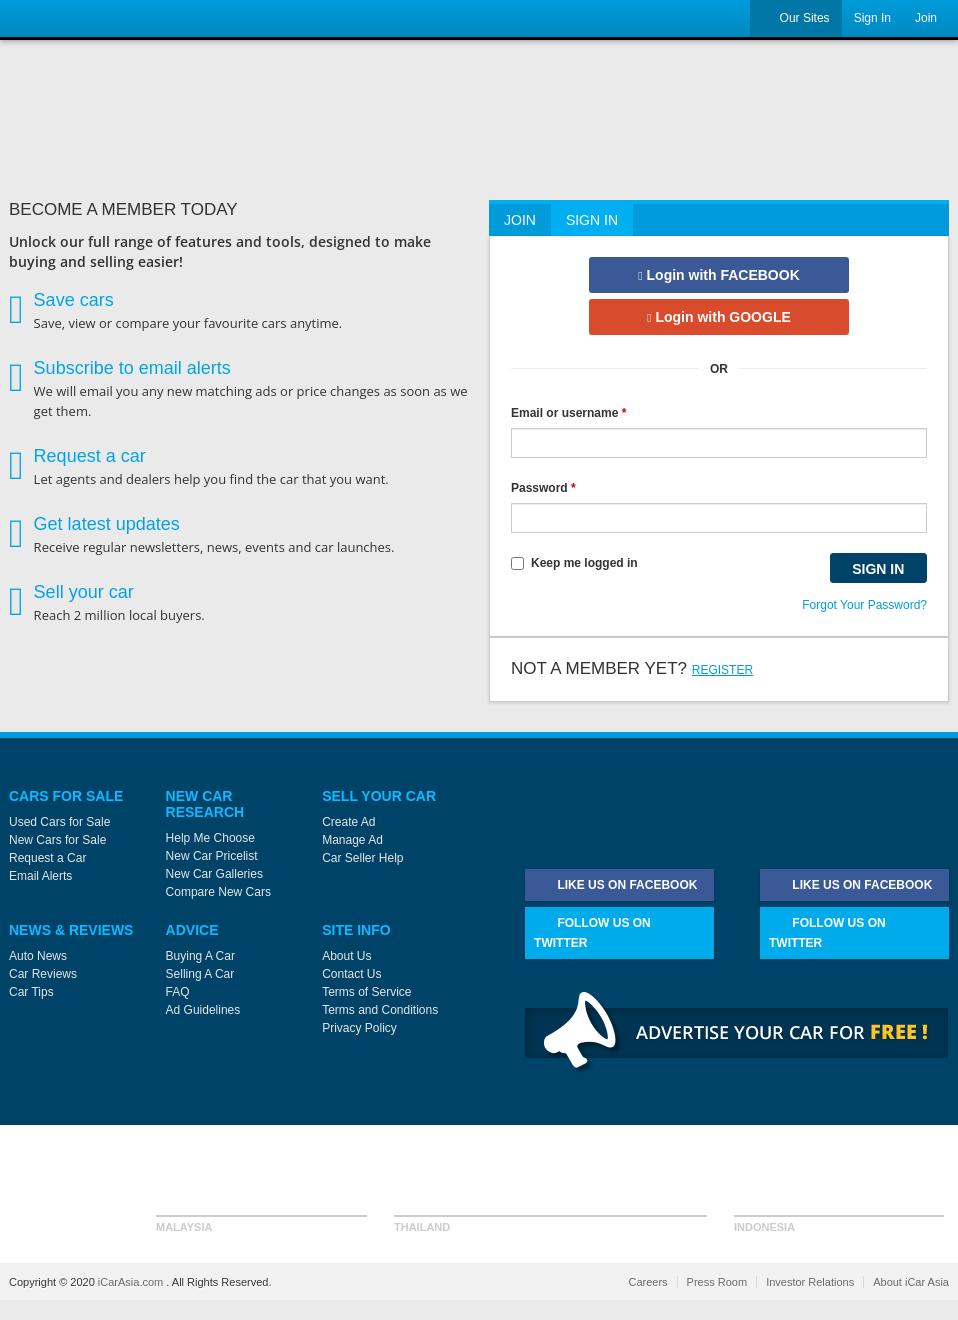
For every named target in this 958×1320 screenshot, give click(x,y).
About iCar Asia (911, 1282)
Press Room (717, 1282)
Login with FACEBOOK (719, 275)
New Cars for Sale (57, 840)
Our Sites (795, 18)
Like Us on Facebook (615, 885)
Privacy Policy (359, 1028)
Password (543, 488)
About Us (346, 956)
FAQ (178, 992)
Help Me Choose (210, 838)
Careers (647, 1282)
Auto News (38, 956)
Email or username (568, 413)
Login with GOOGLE (719, 317)
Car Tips (31, 992)
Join (926, 18)
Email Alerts (40, 876)
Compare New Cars (218, 892)
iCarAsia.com (132, 1282)
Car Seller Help (362, 858)
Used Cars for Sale (59, 822)
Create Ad (348, 822)
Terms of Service (366, 992)
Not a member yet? (632, 668)
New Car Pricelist (212, 856)
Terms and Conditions (380, 1010)
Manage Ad (352, 840)
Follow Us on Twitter (592, 931)
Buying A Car (200, 956)
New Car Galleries (214, 874)
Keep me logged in (574, 563)
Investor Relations (810, 1282)
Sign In (872, 18)
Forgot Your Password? (864, 605)
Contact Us (351, 974)
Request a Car (47, 858)
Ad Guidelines (203, 1010)
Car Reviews (43, 974)
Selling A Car (200, 974)
